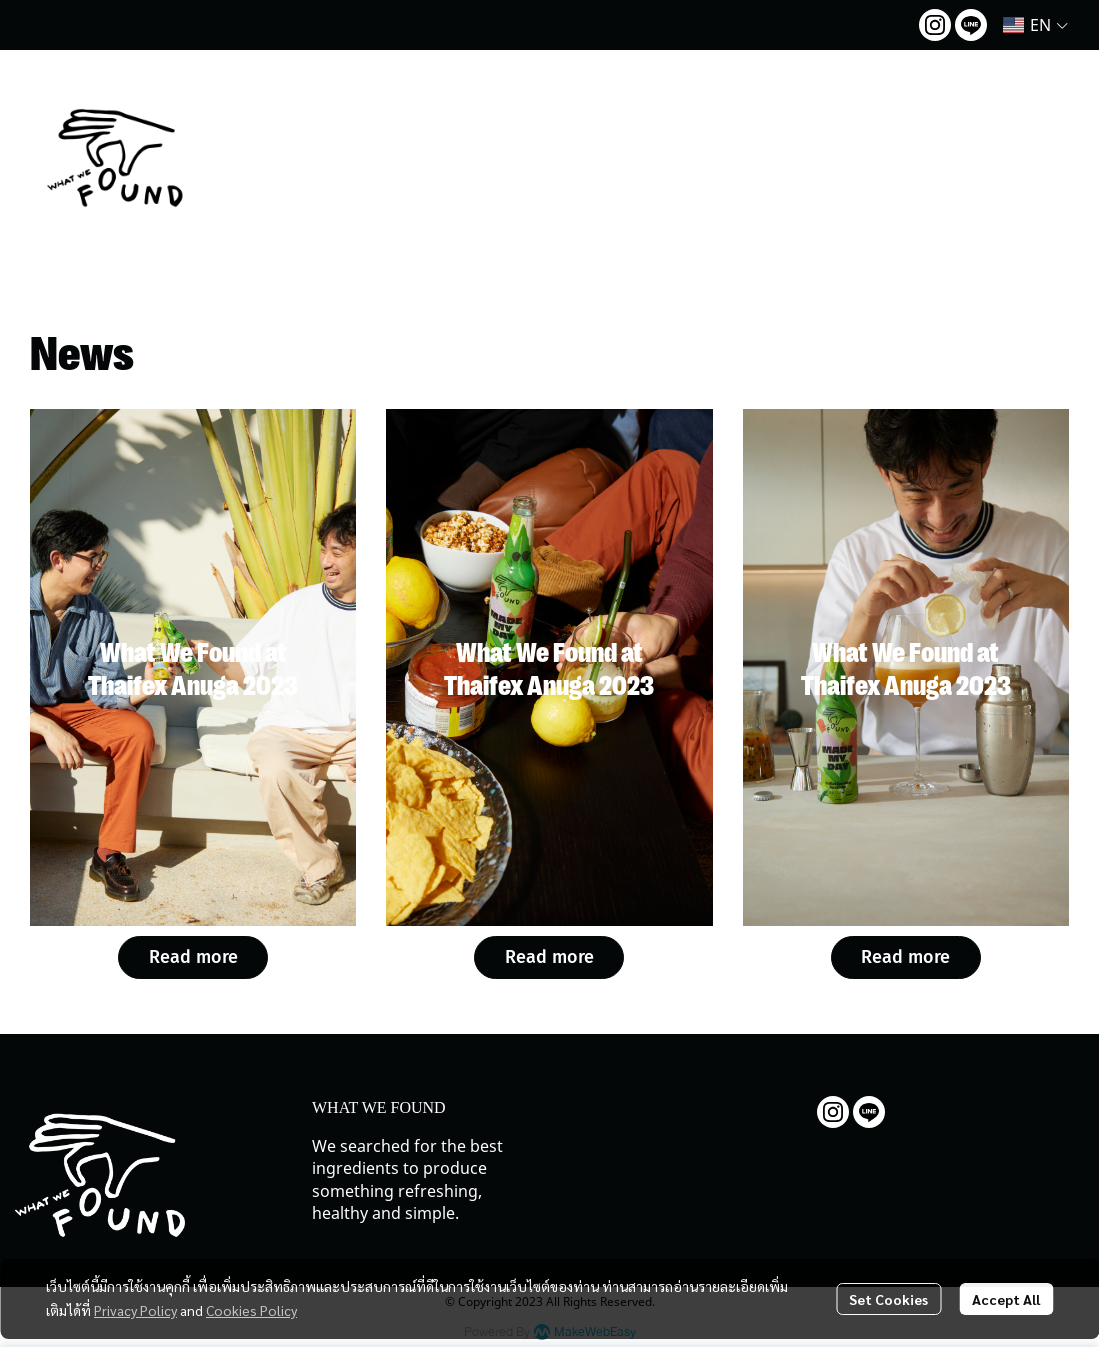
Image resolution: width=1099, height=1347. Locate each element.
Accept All (1006, 1299)
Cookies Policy (251, 1310)
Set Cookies (888, 1299)
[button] (1035, 25)
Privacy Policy (135, 1310)
